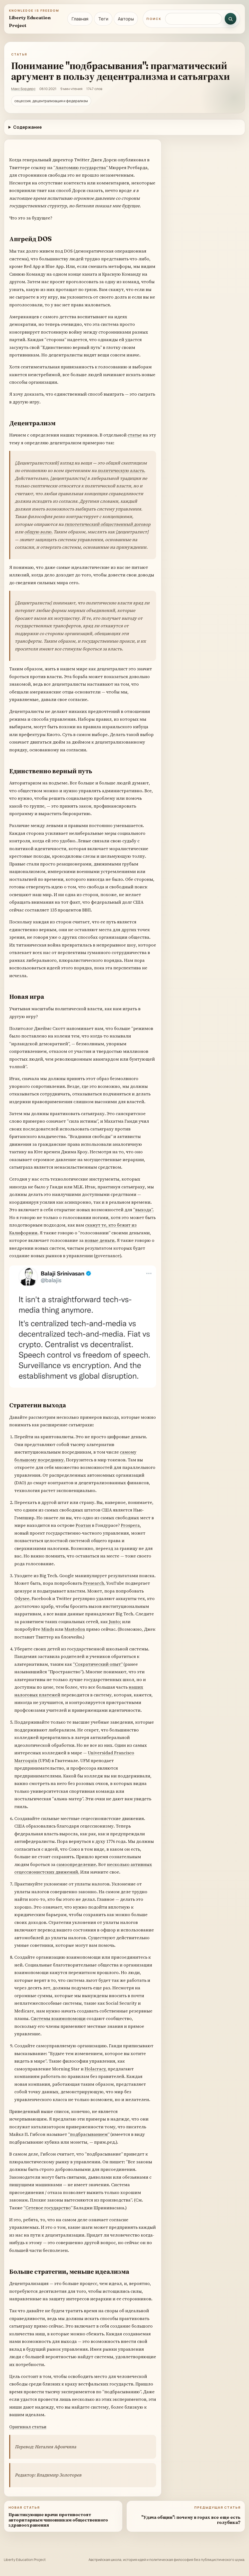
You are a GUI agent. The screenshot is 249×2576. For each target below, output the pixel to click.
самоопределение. (76, 1864)
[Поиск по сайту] (193, 19)
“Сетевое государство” (48, 2208)
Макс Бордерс (23, 88)
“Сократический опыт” (98, 1664)
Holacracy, (96, 2069)
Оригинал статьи (27, 2427)
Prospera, (131, 1525)
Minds (47, 1629)
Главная (79, 19)
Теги (103, 19)
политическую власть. (121, 470)
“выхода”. (143, 1210)
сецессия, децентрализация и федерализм (51, 101)
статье (135, 435)
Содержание (27, 127)
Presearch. (94, 1583)
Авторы (126, 19)
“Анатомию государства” (80, 167)
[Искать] (230, 19)
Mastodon (74, 1629)
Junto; (115, 1622)
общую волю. (38, 532)
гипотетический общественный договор (107, 524)
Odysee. (22, 1598)
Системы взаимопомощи (58, 2018)
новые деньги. (100, 1240)
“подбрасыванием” (88, 2134)
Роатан (83, 1525)
